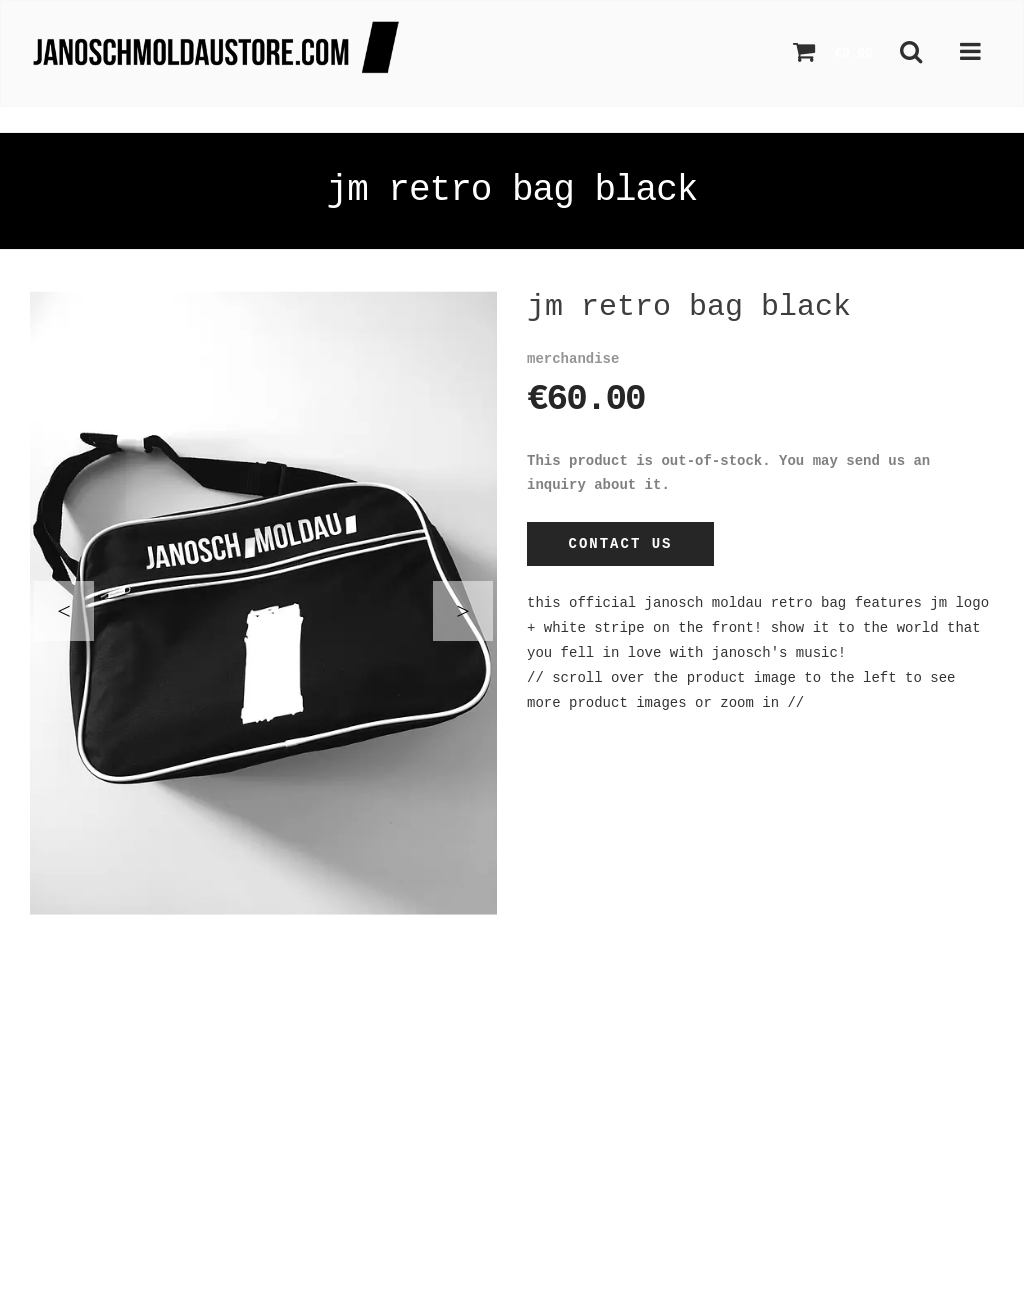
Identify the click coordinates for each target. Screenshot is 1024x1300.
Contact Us (620, 544)
